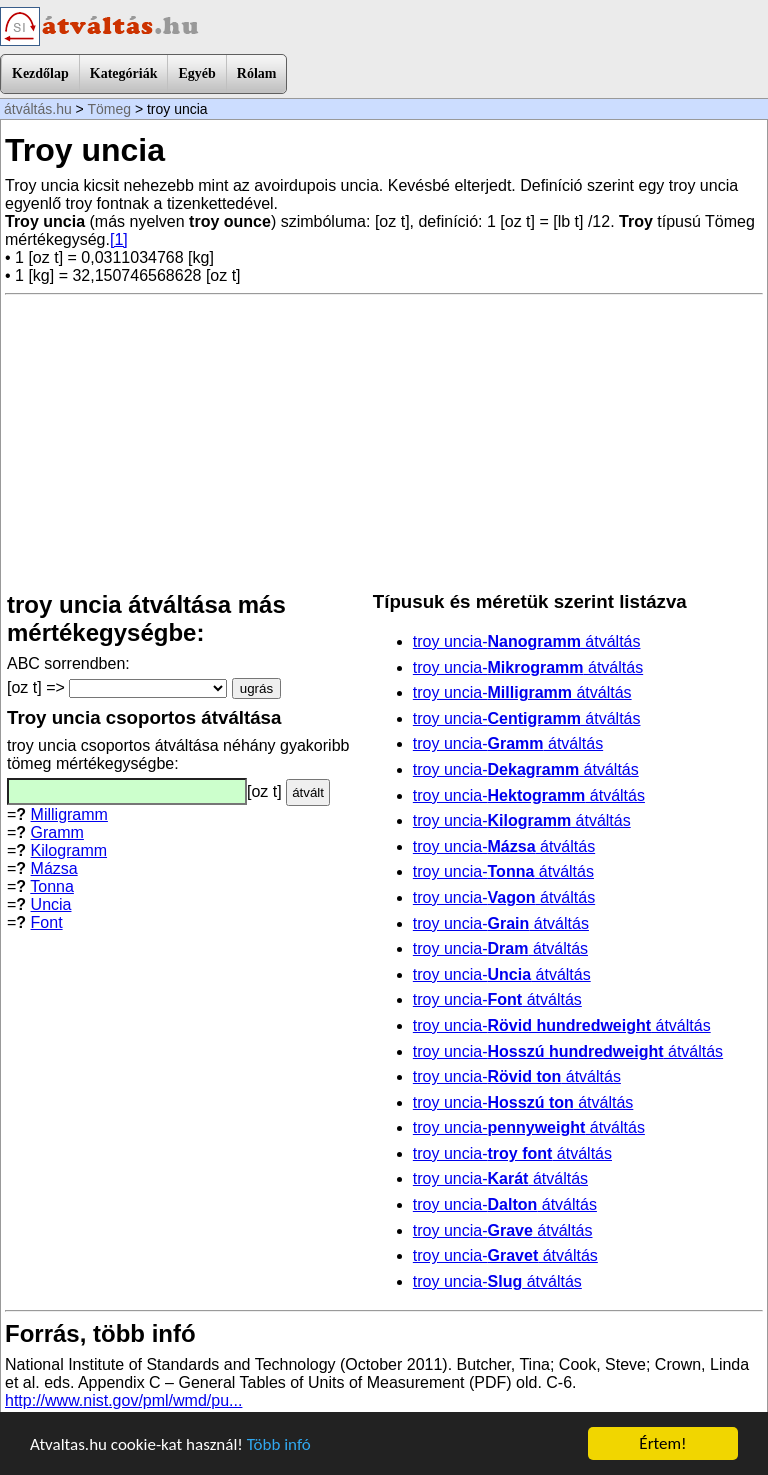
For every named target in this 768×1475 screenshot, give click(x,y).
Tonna (52, 886)
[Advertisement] (384, 443)
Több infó (279, 1444)
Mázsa (54, 868)
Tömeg (109, 109)
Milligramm (69, 814)
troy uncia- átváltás (527, 641)
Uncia (51, 904)
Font (47, 922)
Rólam (257, 73)
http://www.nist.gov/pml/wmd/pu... (123, 1400)
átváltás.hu (38, 109)
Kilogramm (69, 850)
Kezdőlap (40, 73)
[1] (119, 239)
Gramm (57, 832)
